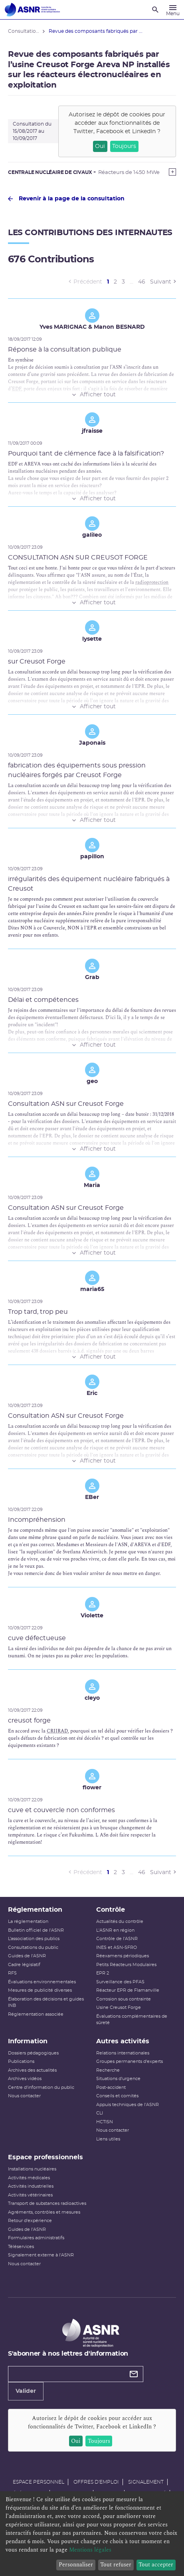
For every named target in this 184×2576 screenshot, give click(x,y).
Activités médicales (29, 2178)
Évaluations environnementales (42, 1982)
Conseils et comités (117, 2096)
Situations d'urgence (118, 2078)
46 (141, 282)
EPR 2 (102, 1973)
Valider (26, 2391)
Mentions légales (90, 2550)
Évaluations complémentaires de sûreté (131, 2019)
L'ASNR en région (115, 1930)
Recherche (108, 2070)
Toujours (124, 146)
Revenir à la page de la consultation (66, 199)
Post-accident (111, 2087)
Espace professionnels (45, 2157)
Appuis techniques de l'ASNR (127, 2104)
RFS (12, 1973)
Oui (100, 146)
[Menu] (172, 9)
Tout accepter (155, 2564)
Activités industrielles (30, 2186)
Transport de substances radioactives (47, 2203)
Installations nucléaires (32, 2169)
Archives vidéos (25, 2078)
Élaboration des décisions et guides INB (46, 2002)
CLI (99, 2113)
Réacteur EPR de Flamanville (127, 1990)
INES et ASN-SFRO (116, 1947)
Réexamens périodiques (122, 1956)
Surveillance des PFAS (120, 1982)
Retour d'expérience (30, 2220)
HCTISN (104, 2122)
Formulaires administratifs (36, 2238)
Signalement (146, 2482)
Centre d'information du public (41, 2087)
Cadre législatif (24, 1964)
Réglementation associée (35, 2014)
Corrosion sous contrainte (123, 1999)
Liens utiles (108, 2139)
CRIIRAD (57, 1731)
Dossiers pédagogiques (33, 2053)
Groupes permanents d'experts (129, 2061)
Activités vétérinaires (30, 2195)
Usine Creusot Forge (118, 2007)
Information (27, 2041)
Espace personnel (38, 2482)
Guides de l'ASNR (27, 1956)
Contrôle (110, 1910)
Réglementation (35, 1910)
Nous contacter (24, 2096)
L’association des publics (33, 1938)
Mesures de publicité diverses (40, 1990)
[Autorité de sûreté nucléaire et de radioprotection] (32, 9)
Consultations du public (33, 1947)
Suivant (160, 282)
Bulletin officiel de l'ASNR (36, 1930)
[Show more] (172, 172)
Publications (21, 2061)
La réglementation (28, 1921)
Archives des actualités (32, 2070)
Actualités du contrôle (119, 1921)
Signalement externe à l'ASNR (41, 2255)
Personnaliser (76, 2564)
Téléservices (21, 2246)
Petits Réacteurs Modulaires (126, 1964)
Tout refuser (115, 2564)
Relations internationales (122, 2053)
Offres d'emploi (96, 2482)
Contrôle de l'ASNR (117, 1938)
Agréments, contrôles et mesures (44, 2212)
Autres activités (122, 2041)
